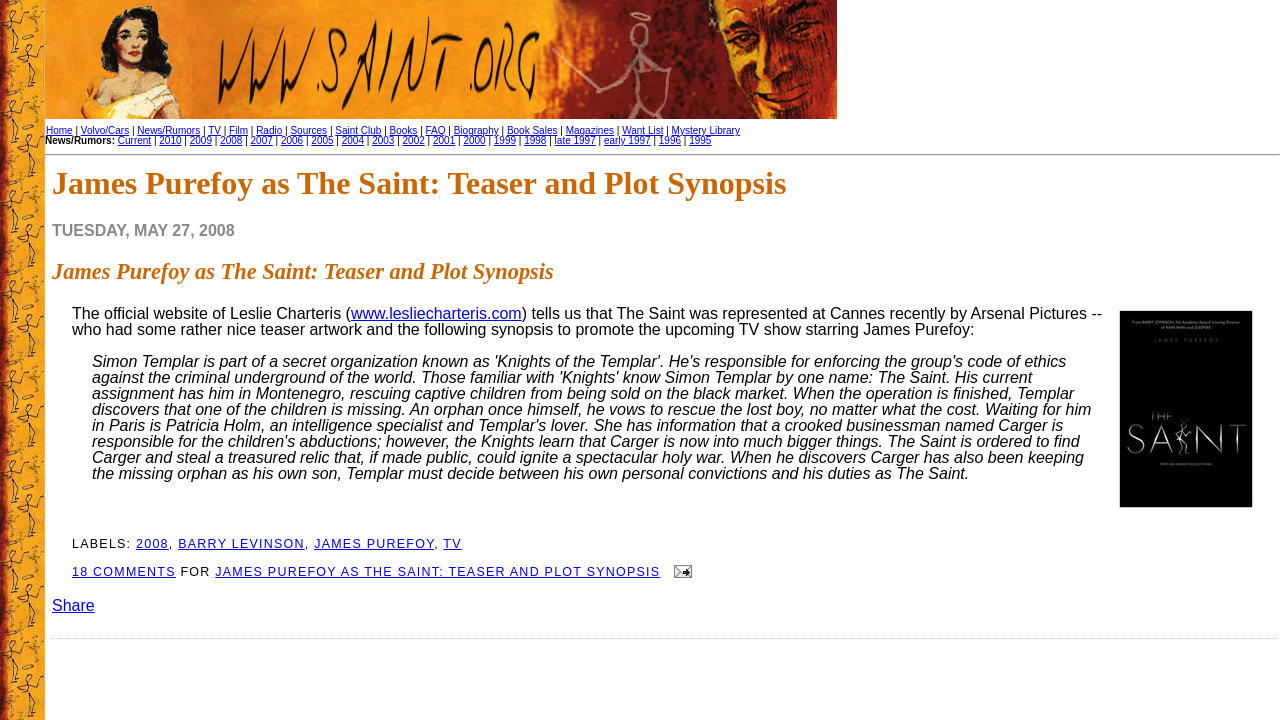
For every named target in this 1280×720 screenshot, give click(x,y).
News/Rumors (168, 130)
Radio (269, 130)
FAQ (436, 130)
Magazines (590, 130)
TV (214, 130)
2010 (170, 140)
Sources (308, 130)
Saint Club (358, 130)
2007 (262, 140)
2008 (231, 140)
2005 (322, 140)
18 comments (124, 572)
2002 (414, 140)
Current (134, 140)
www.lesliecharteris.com (436, 313)
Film (238, 130)
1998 (535, 140)
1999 (505, 140)
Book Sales (532, 130)
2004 (353, 140)
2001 (444, 140)
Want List (642, 130)
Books (404, 130)
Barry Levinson (241, 544)
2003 (383, 140)
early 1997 (627, 140)
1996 (670, 140)
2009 (201, 140)
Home (59, 130)
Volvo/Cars (105, 130)
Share (73, 605)
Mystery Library (706, 130)
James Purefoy (374, 544)
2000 (474, 140)
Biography (476, 130)
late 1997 (575, 140)
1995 (700, 140)
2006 (292, 140)
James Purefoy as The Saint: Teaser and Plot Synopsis (303, 271)
